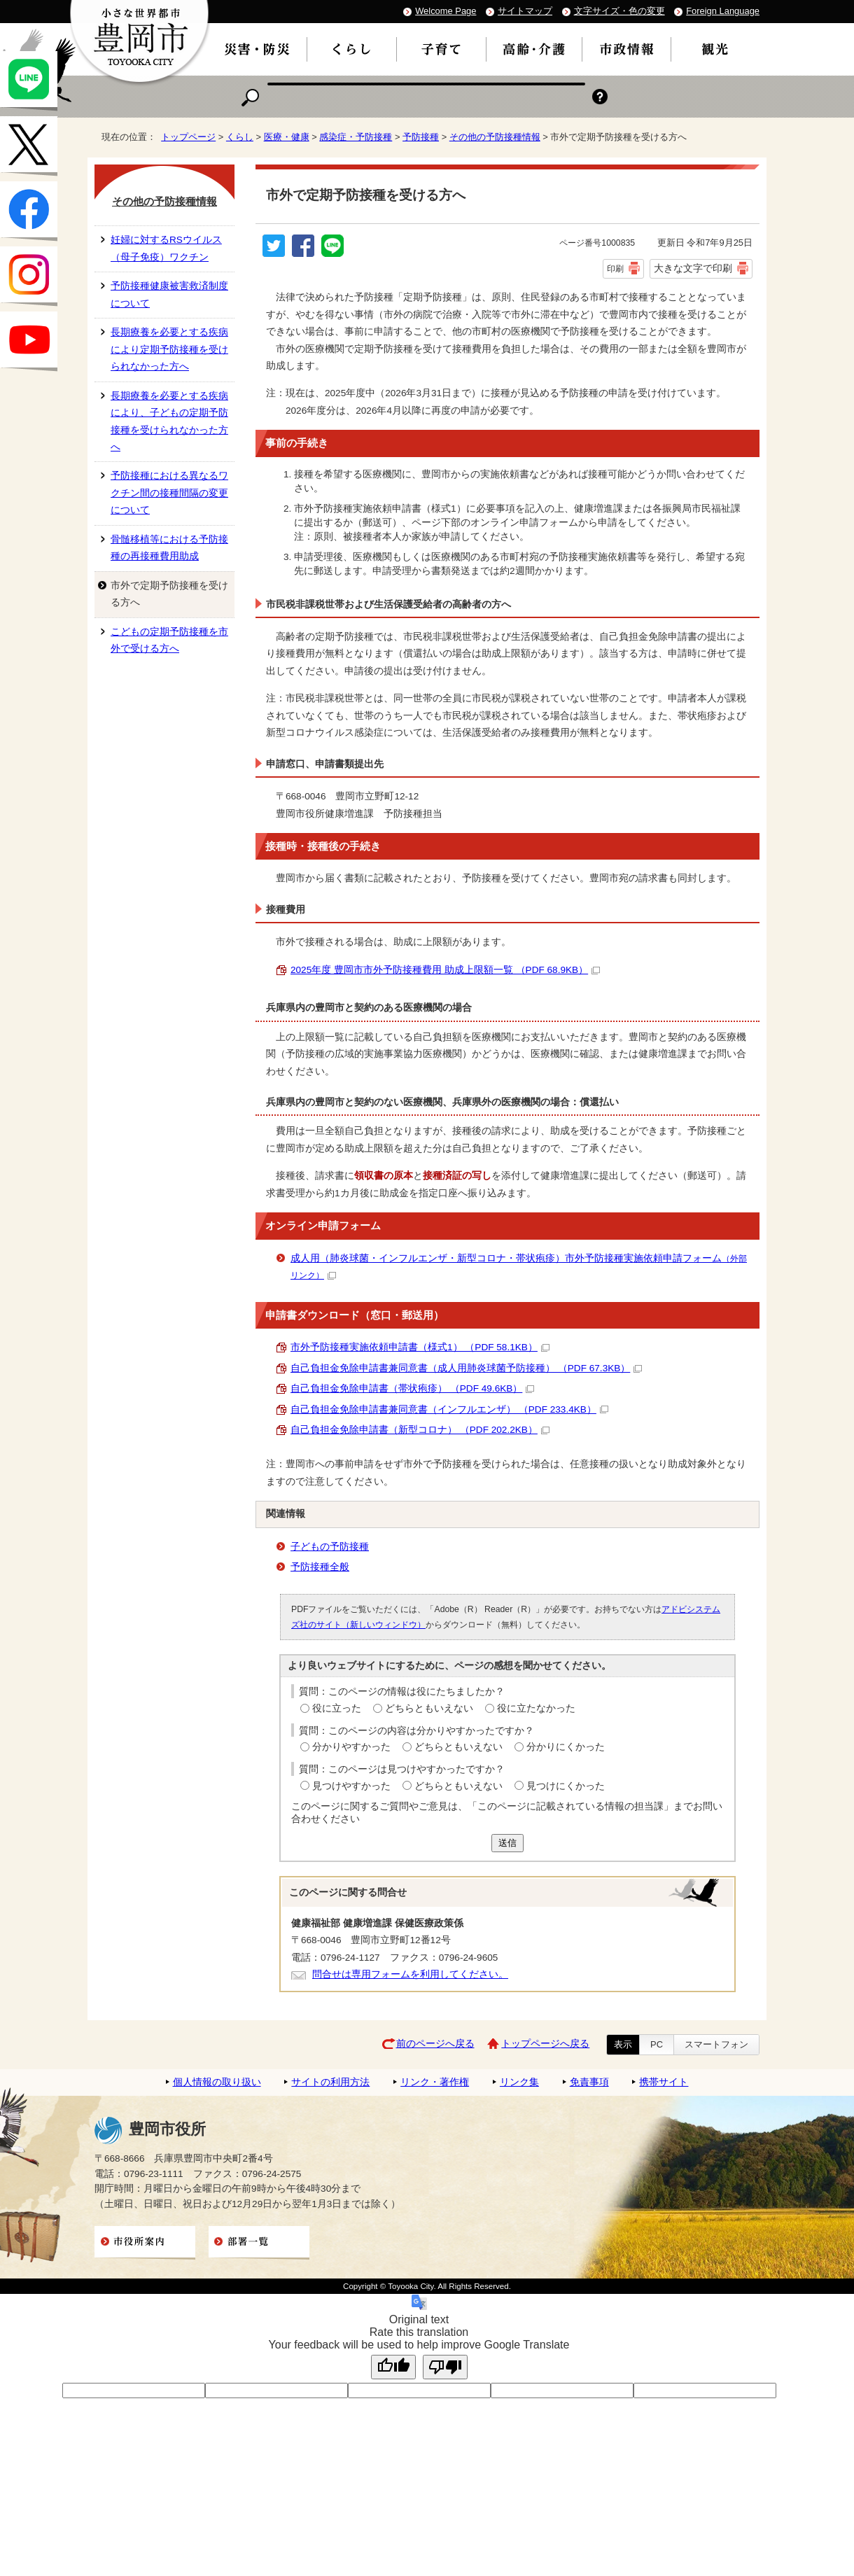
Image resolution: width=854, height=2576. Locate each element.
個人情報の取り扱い (217, 2082)
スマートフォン (716, 2044)
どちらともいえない (429, 1708)
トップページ (188, 137)
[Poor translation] (445, 2367)
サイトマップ (525, 11)
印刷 (615, 269)
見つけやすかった (351, 1786)
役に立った (336, 1708)
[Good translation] (393, 2367)
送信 (507, 1842)
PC (656, 2044)
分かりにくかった (565, 1747)
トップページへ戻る (545, 2043)
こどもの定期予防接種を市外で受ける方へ (169, 640)
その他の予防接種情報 (494, 137)
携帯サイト (663, 2082)
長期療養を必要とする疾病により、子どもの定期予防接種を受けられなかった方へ (169, 421)
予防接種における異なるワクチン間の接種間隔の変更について (169, 492)
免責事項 (589, 2082)
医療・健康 (286, 137)
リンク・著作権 (434, 2082)
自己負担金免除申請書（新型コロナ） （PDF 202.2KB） (420, 1429)
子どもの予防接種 (329, 1546)
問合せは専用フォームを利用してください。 (410, 1974)
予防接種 (420, 137)
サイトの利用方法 (330, 2082)
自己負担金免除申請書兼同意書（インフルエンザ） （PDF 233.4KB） (449, 1409)
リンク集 (519, 2082)
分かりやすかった (351, 1747)
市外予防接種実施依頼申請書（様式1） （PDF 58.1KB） (420, 1347)
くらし (239, 137)
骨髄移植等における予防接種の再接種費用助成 (169, 547)
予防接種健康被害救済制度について (169, 294)
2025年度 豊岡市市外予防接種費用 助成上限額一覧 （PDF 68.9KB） (445, 970)
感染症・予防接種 (355, 137)
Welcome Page (445, 11)
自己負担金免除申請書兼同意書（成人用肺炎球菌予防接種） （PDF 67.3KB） (466, 1368)
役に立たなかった (536, 1708)
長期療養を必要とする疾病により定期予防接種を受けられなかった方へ (169, 349)
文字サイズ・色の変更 (619, 11)
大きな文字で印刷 (693, 268)
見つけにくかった (565, 1786)
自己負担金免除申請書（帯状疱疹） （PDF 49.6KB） (412, 1388)
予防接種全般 (319, 1567)
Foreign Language (723, 11)
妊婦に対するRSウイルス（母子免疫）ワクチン (166, 248)
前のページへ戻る (435, 2043)
